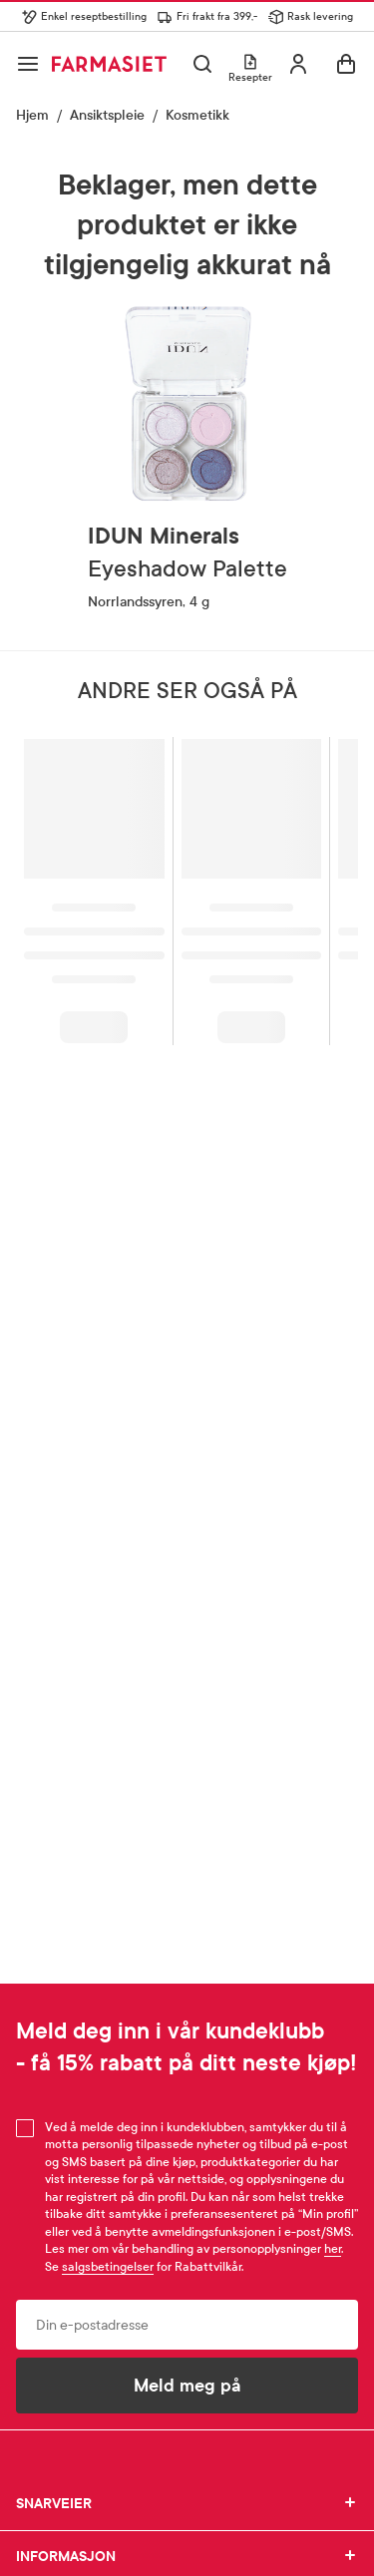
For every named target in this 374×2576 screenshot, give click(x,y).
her (332, 2249)
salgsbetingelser (108, 2267)
